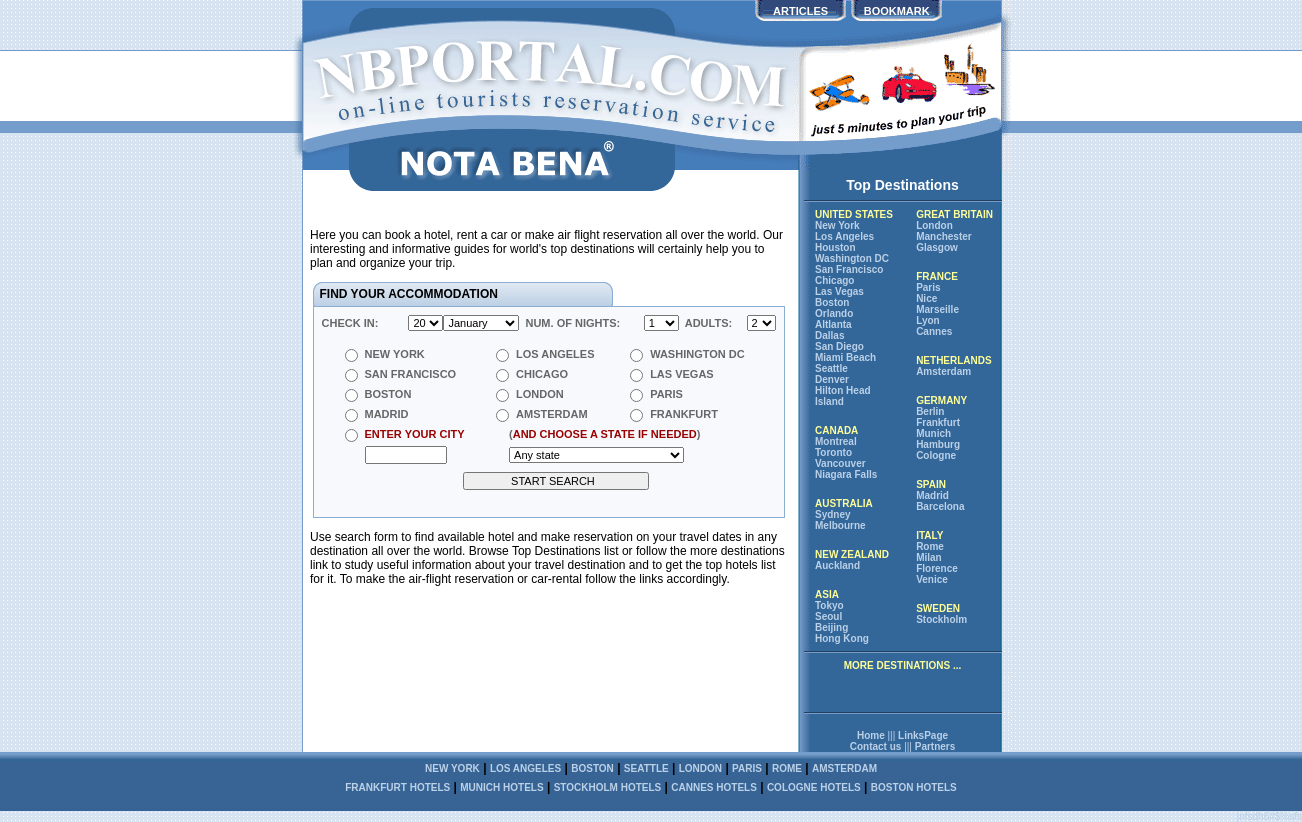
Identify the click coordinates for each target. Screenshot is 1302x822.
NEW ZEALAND (852, 554)
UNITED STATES (854, 214)
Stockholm (941, 619)
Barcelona (940, 506)
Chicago (834, 280)
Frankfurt (938, 422)
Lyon (928, 320)
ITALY (929, 535)
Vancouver (840, 463)
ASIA (827, 594)
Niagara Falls (846, 474)
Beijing (831, 627)
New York (837, 225)
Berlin (930, 411)
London (934, 225)
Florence (937, 568)
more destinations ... (903, 665)
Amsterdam (943, 371)
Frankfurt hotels (397, 787)
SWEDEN (938, 608)
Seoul (828, 616)
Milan (929, 557)
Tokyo (829, 605)
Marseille (937, 309)
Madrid (932, 495)
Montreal (836, 441)
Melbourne (840, 525)
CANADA (836, 430)
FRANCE (937, 276)
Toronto (833, 452)
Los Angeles (844, 236)
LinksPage (923, 735)
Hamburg (938, 444)
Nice (926, 298)
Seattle (831, 368)
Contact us (876, 746)
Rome (930, 546)
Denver (832, 379)
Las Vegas (839, 291)
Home (871, 735)
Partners (935, 746)
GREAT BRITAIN (954, 214)
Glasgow (937, 247)
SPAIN (931, 484)
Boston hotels (914, 787)
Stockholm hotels (608, 787)
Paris (928, 287)
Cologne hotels (814, 787)
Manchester (944, 236)
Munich (933, 433)
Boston (832, 302)
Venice (932, 579)
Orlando (834, 313)
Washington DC (852, 258)
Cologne (936, 455)
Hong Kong (842, 638)
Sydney (833, 514)
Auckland (837, 565)
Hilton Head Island (843, 396)
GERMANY (941, 400)
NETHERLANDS (954, 360)
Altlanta (833, 324)
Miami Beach (845, 357)
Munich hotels (501, 787)
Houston (835, 247)
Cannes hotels (714, 787)
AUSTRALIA (844, 503)
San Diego (839, 346)
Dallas (829, 335)
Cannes (934, 331)
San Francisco (849, 269)
